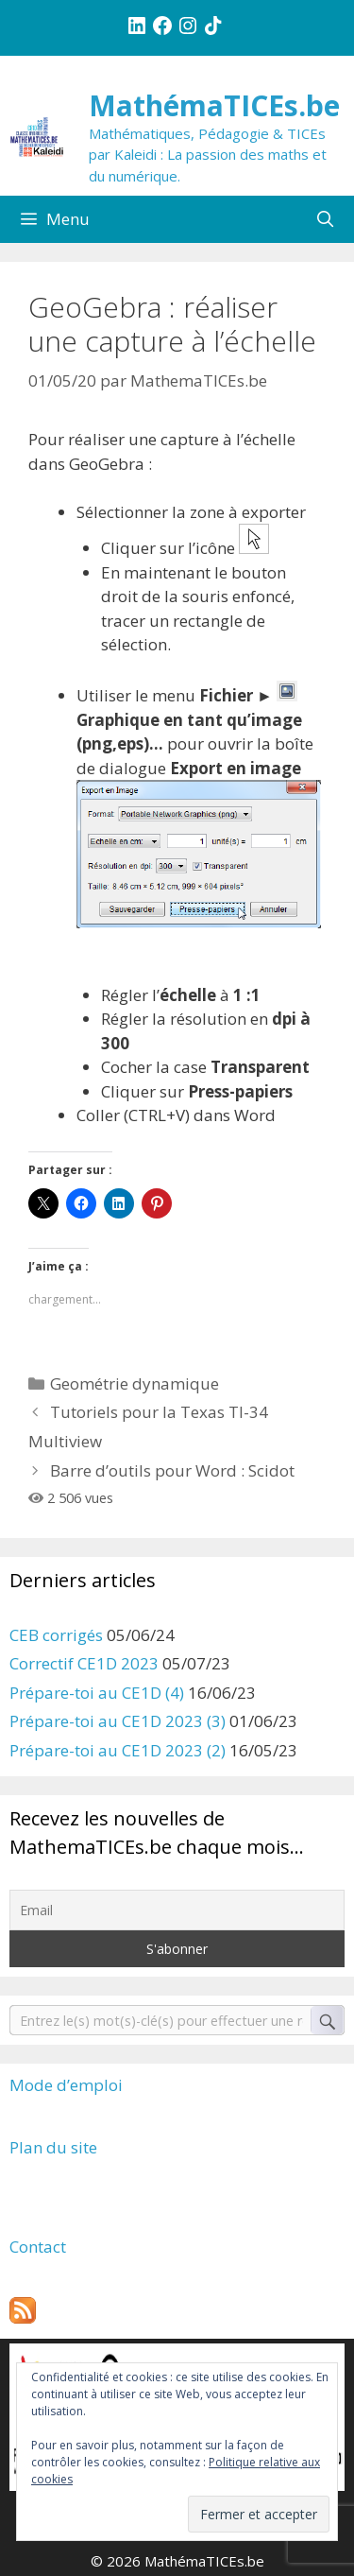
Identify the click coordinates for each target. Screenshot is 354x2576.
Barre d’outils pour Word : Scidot (172, 1470)
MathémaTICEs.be (214, 105)
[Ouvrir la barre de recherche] (324, 219)
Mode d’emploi (66, 2085)
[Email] (177, 1910)
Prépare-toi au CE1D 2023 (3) (117, 1721)
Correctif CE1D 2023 (84, 1663)
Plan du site (53, 2147)
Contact (37, 2246)
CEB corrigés (56, 1635)
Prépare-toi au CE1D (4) (96, 1692)
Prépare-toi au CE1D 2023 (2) (117, 1750)
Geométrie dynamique (134, 1383)
